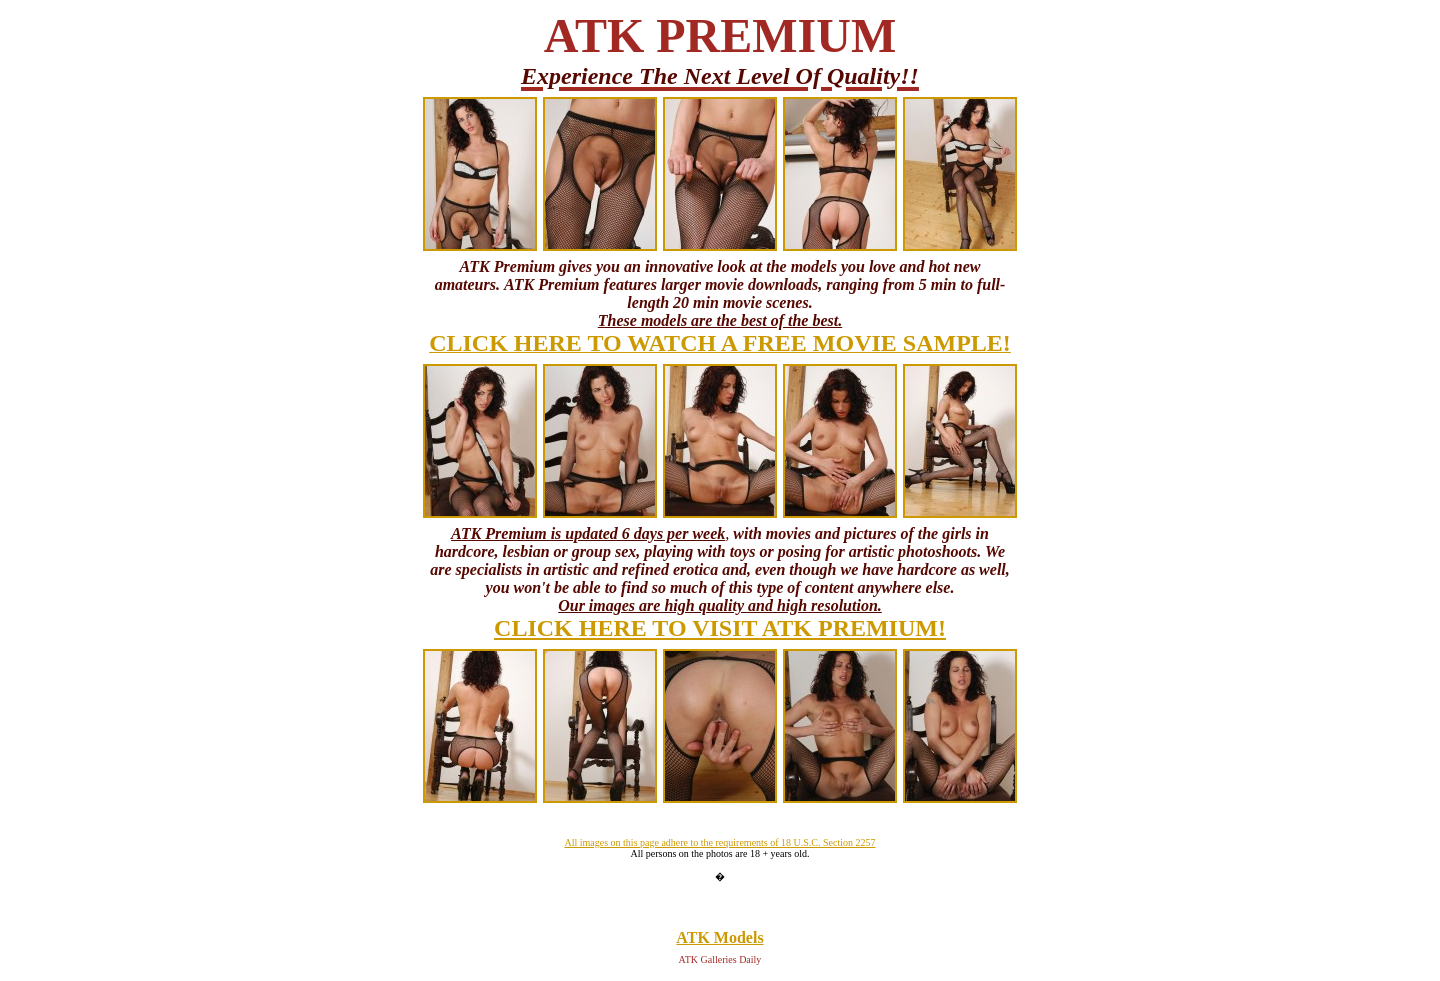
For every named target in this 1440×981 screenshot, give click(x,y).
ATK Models (719, 937)
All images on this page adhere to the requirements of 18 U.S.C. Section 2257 (719, 842)
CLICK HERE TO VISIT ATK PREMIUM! (720, 628)
